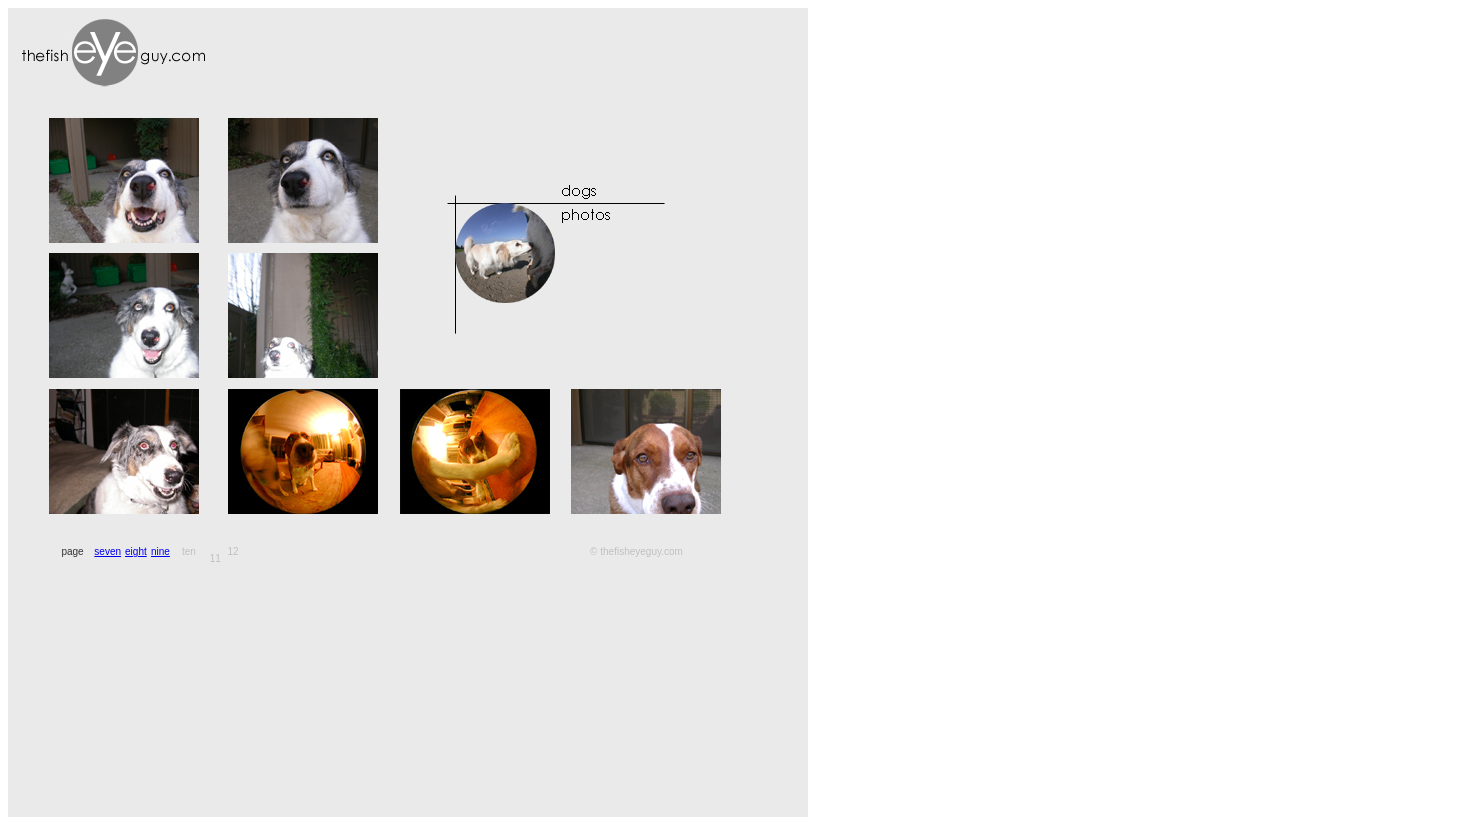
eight (136, 551)
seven (107, 551)
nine (160, 551)
